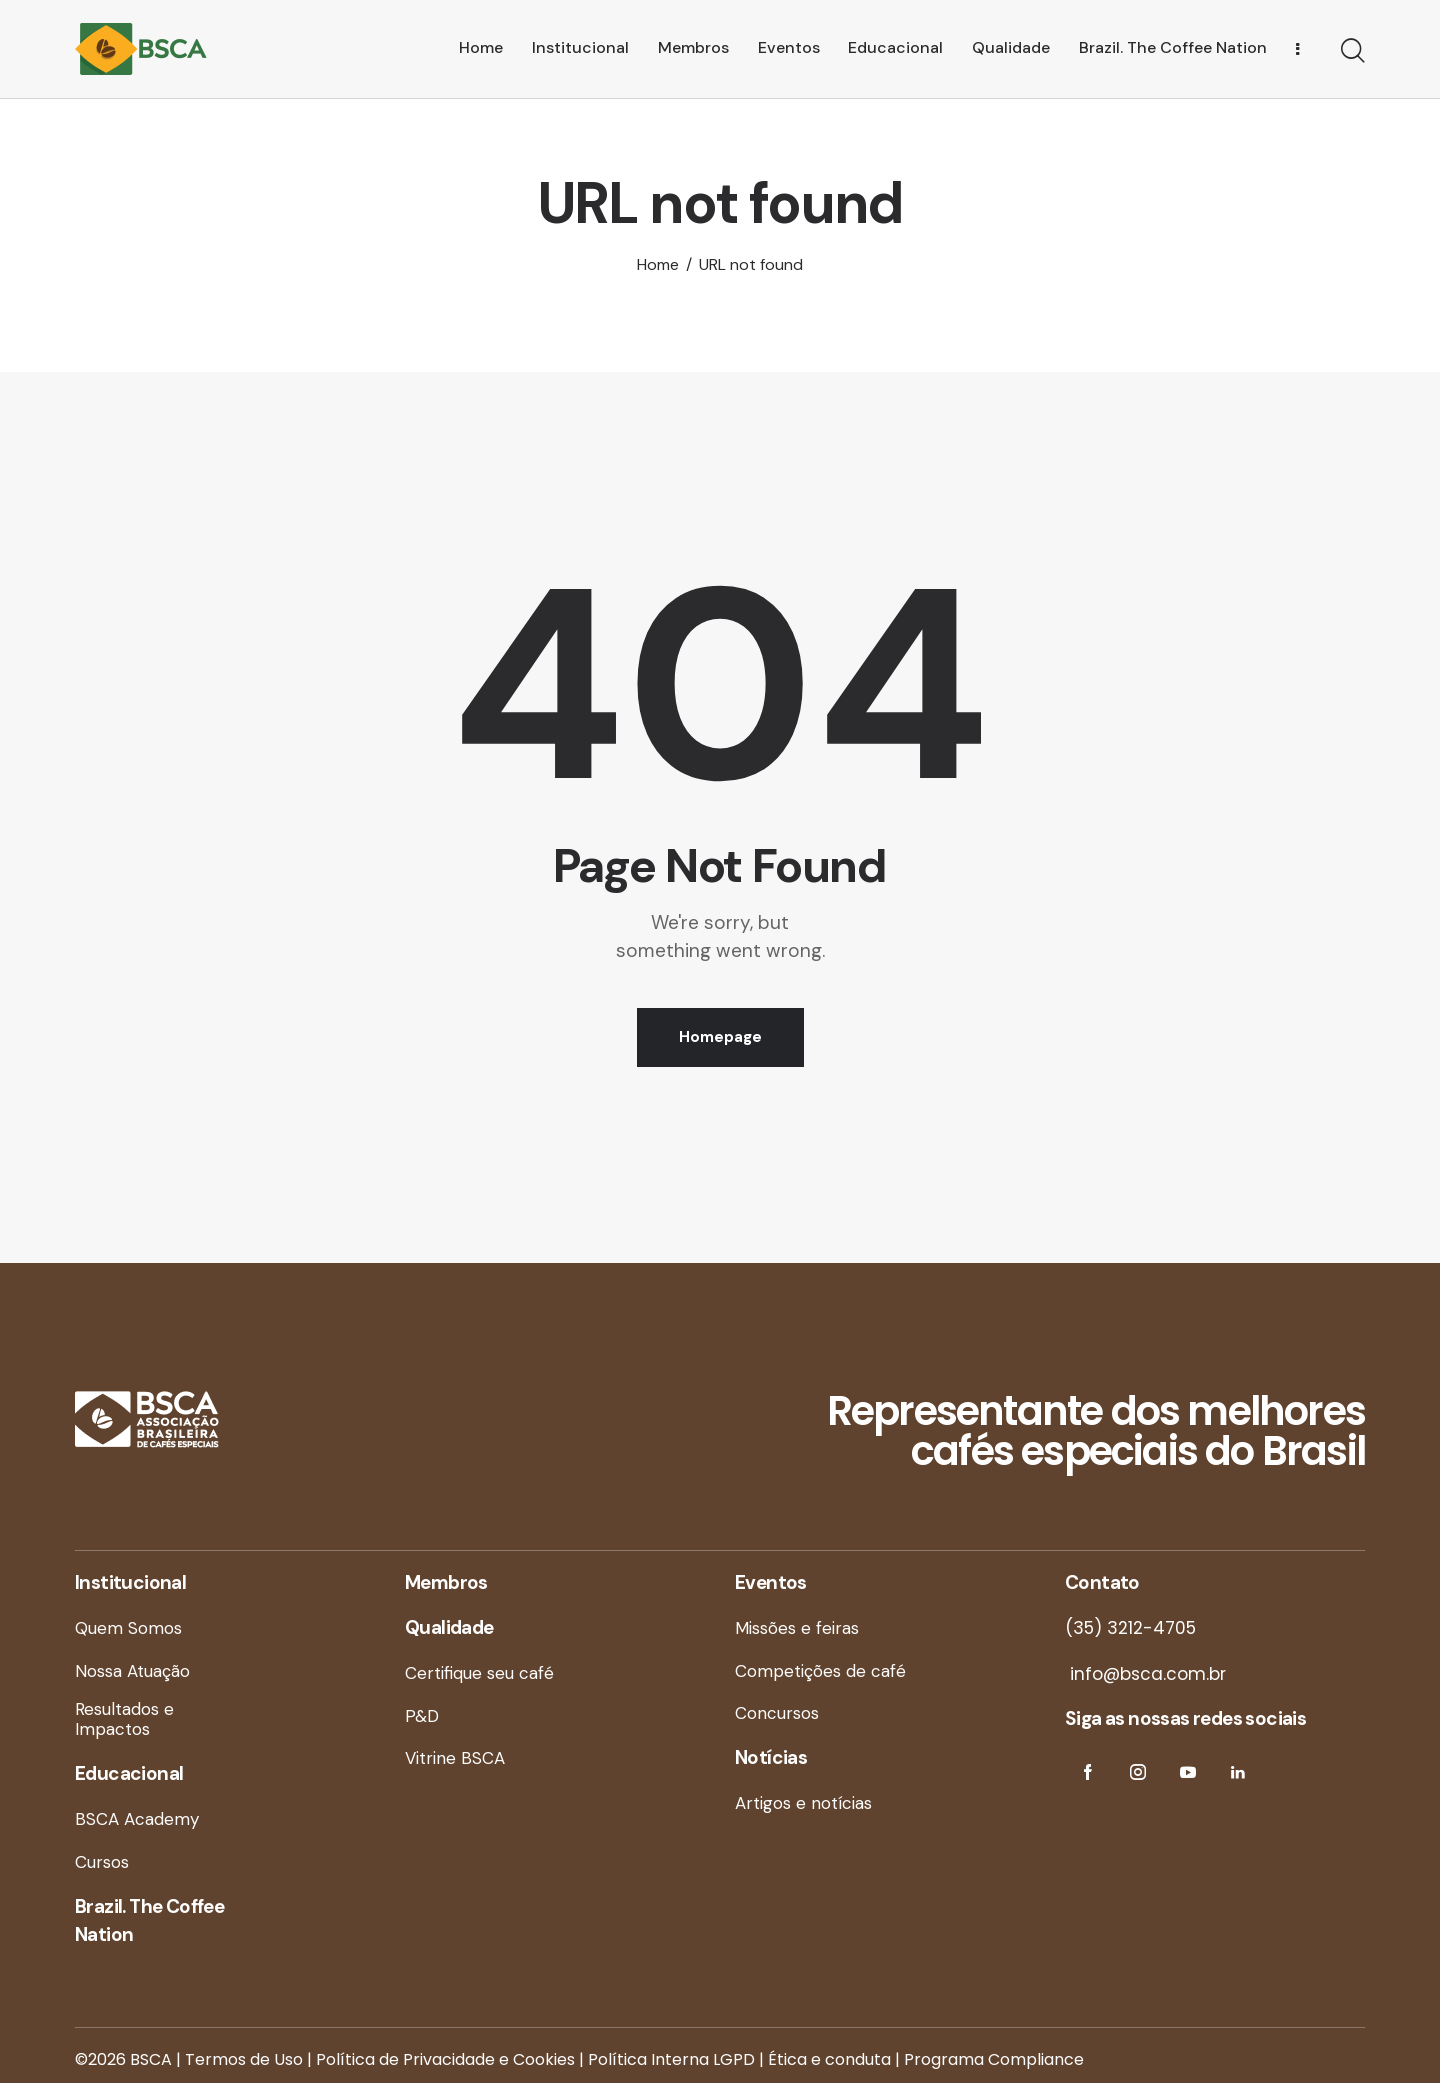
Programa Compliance (994, 2059)
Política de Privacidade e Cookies (445, 2059)
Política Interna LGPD (671, 2059)
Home (658, 265)
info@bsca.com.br (1145, 1674)
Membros (446, 1582)
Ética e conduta (829, 2059)
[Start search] (1353, 52)
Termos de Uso (244, 2059)
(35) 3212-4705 (1130, 1628)
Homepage (720, 1037)
